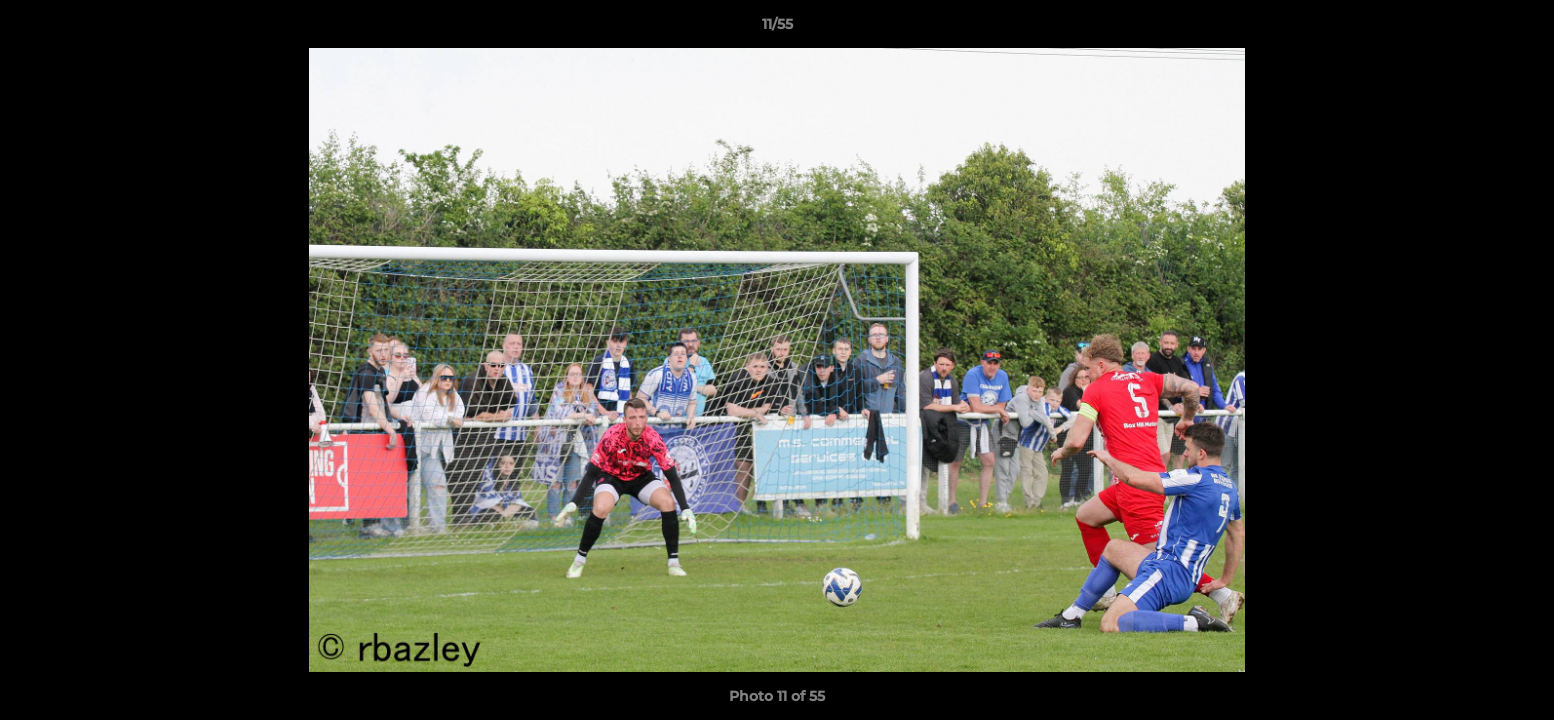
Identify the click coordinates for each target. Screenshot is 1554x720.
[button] (1518, 29)
